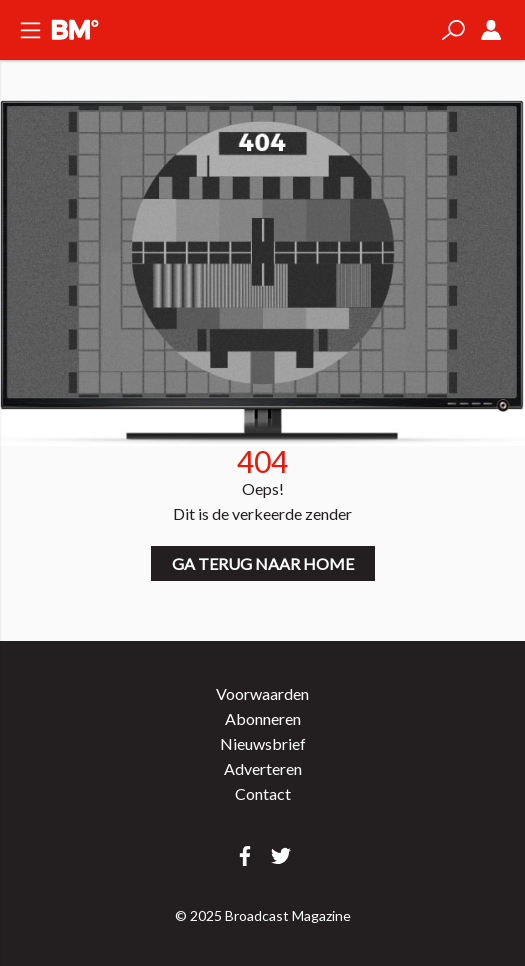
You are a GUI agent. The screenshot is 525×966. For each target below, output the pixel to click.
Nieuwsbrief (263, 743)
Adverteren (263, 768)
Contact (263, 793)
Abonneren (263, 718)
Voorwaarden (262, 693)
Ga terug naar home (263, 563)
